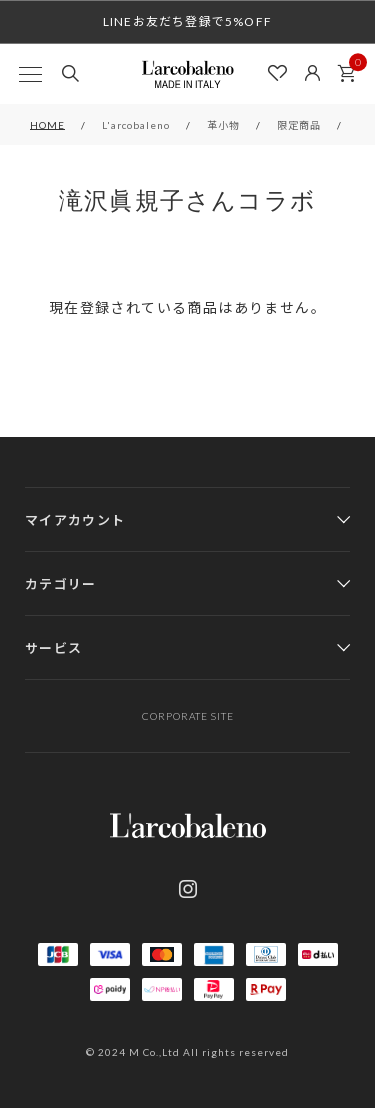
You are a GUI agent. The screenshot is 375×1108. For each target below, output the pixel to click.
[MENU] (30, 74)
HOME (47, 125)
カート (352, 68)
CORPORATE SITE (188, 716)
